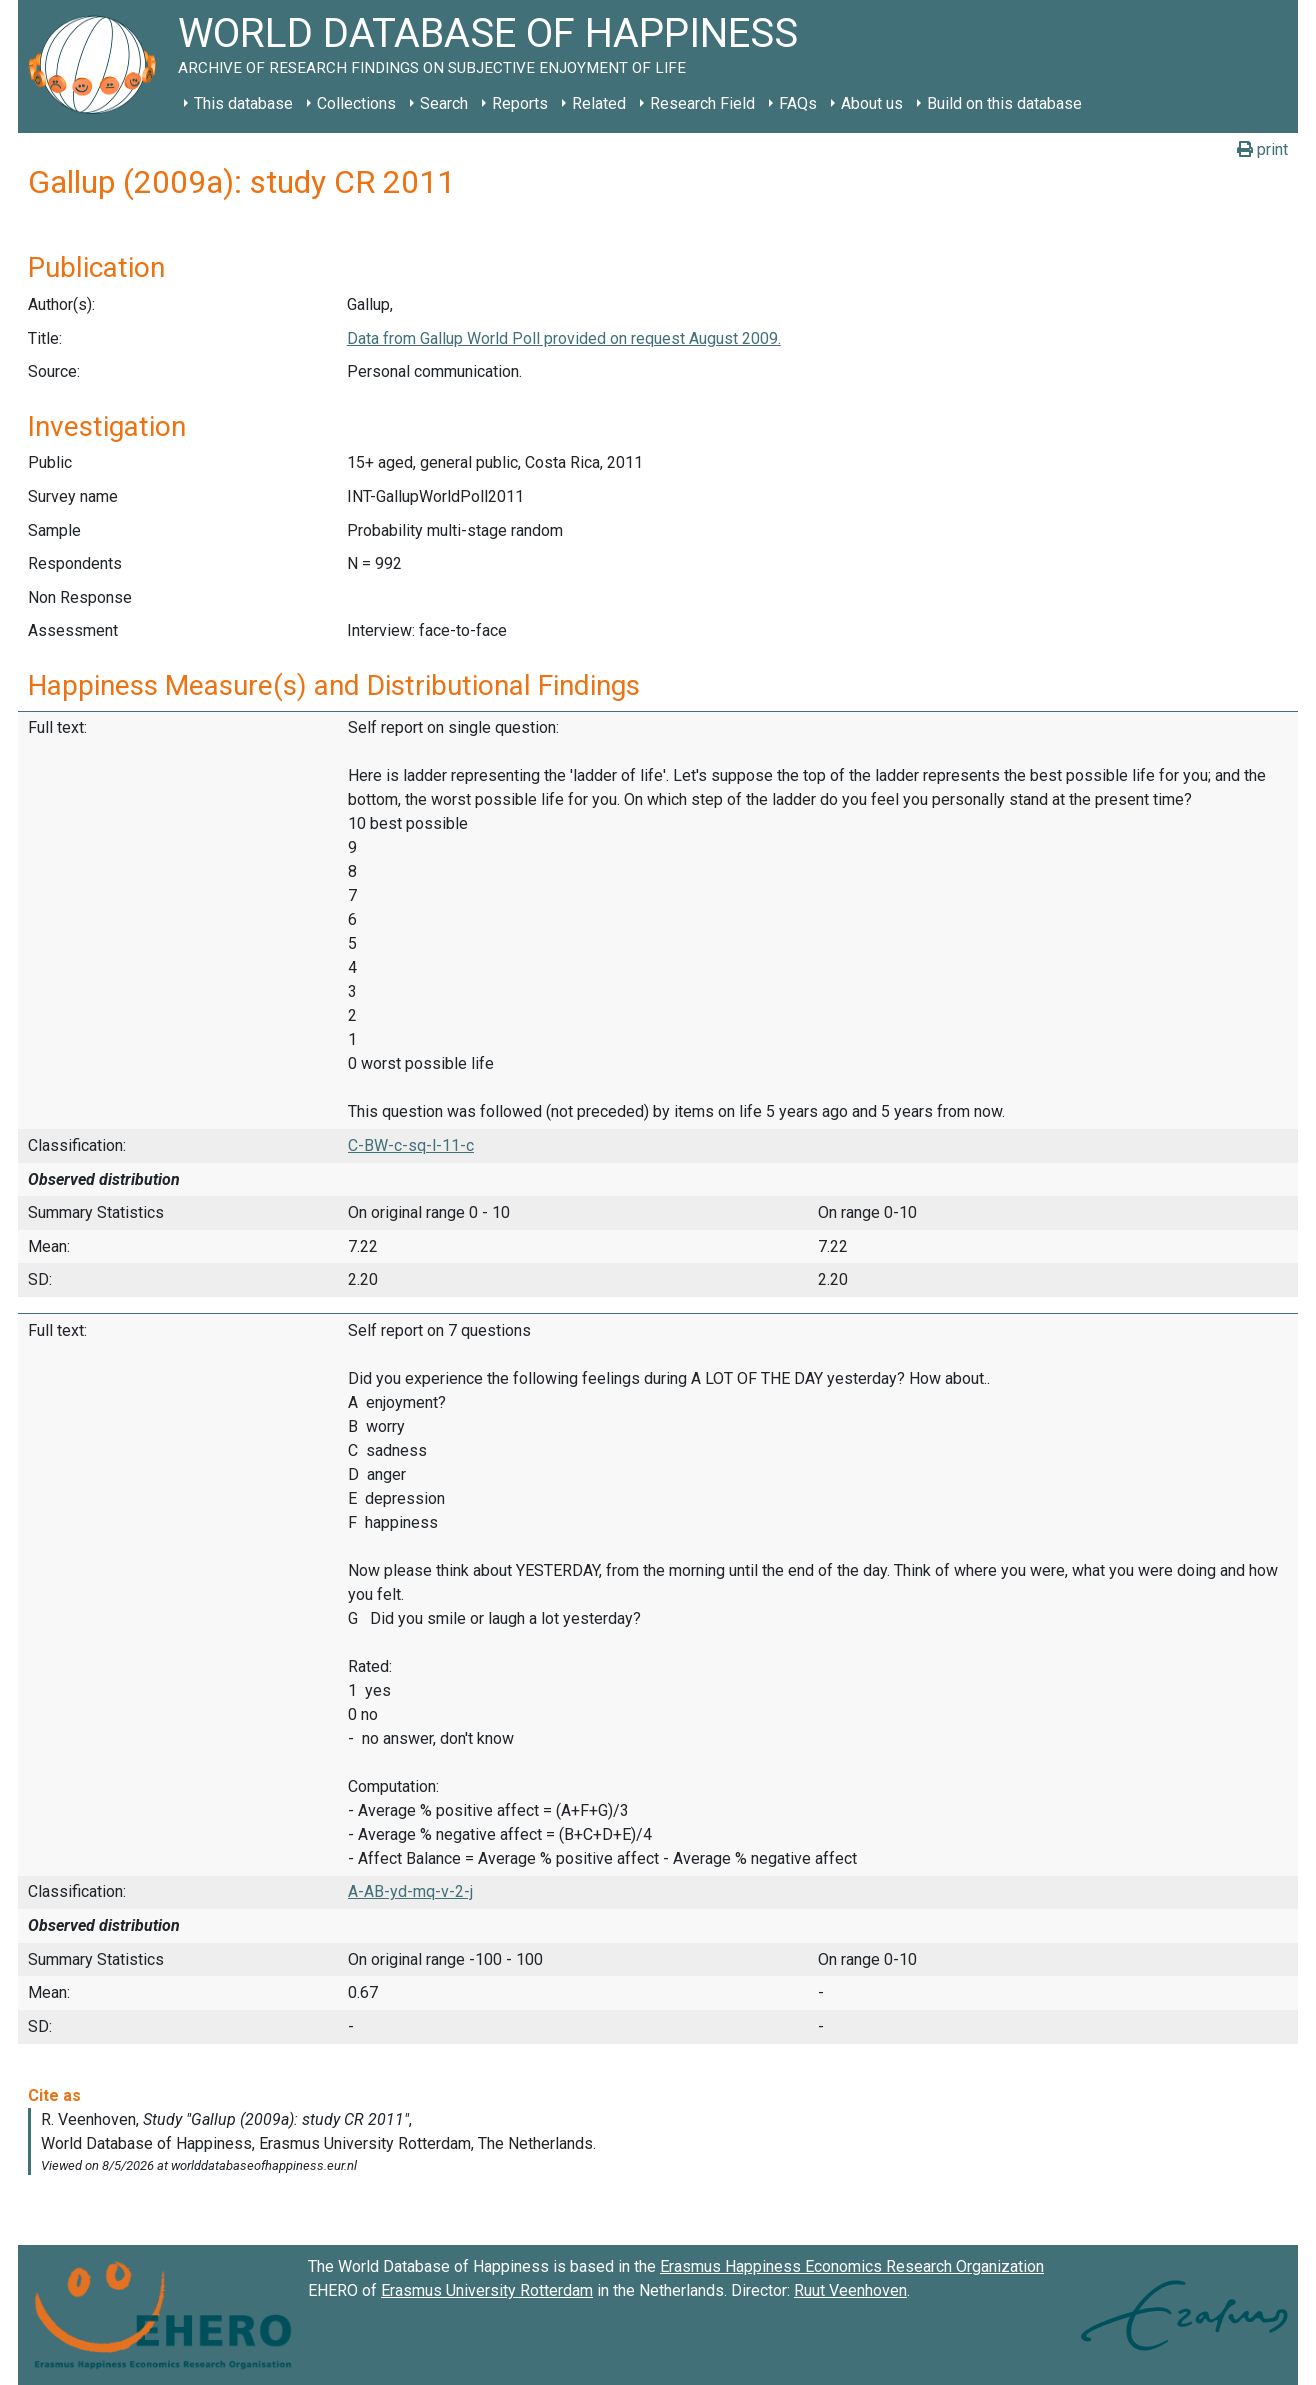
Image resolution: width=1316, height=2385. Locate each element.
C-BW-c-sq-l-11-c (411, 1145)
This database (243, 103)
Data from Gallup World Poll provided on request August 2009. (564, 338)
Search (444, 103)
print (1262, 149)
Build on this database (1004, 103)
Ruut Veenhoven (850, 2290)
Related (599, 103)
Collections (356, 103)
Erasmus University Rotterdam (487, 2290)
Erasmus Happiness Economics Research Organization (852, 2266)
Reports (520, 103)
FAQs (798, 103)
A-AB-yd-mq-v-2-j (410, 1891)
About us (872, 103)
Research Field (702, 103)
